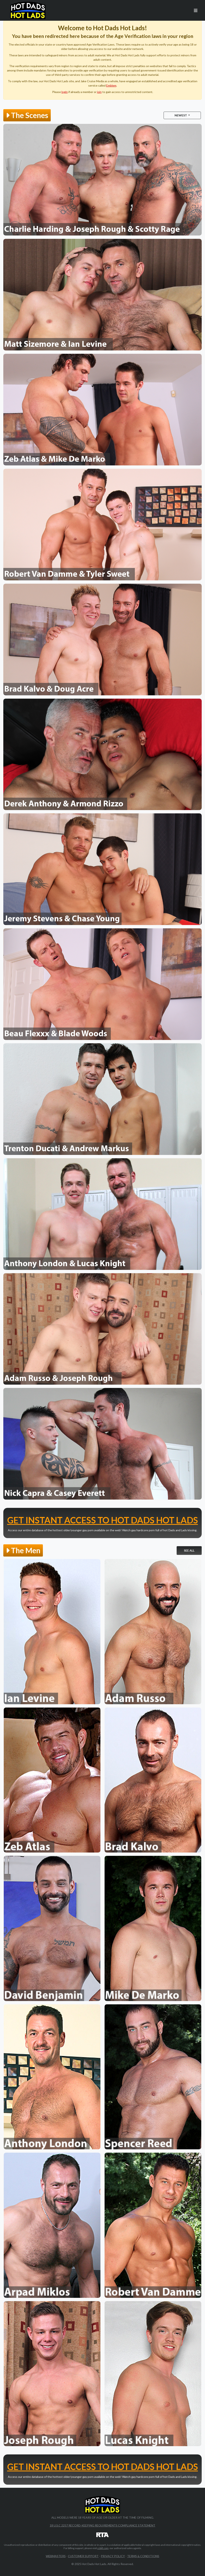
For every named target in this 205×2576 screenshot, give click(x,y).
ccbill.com (103, 2548)
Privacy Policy (113, 2556)
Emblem (111, 85)
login (65, 92)
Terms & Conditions (143, 2556)
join (99, 92)
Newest (181, 115)
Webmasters (56, 2556)
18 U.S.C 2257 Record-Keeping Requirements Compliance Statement (102, 2525)
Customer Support (83, 2556)
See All (189, 1550)
